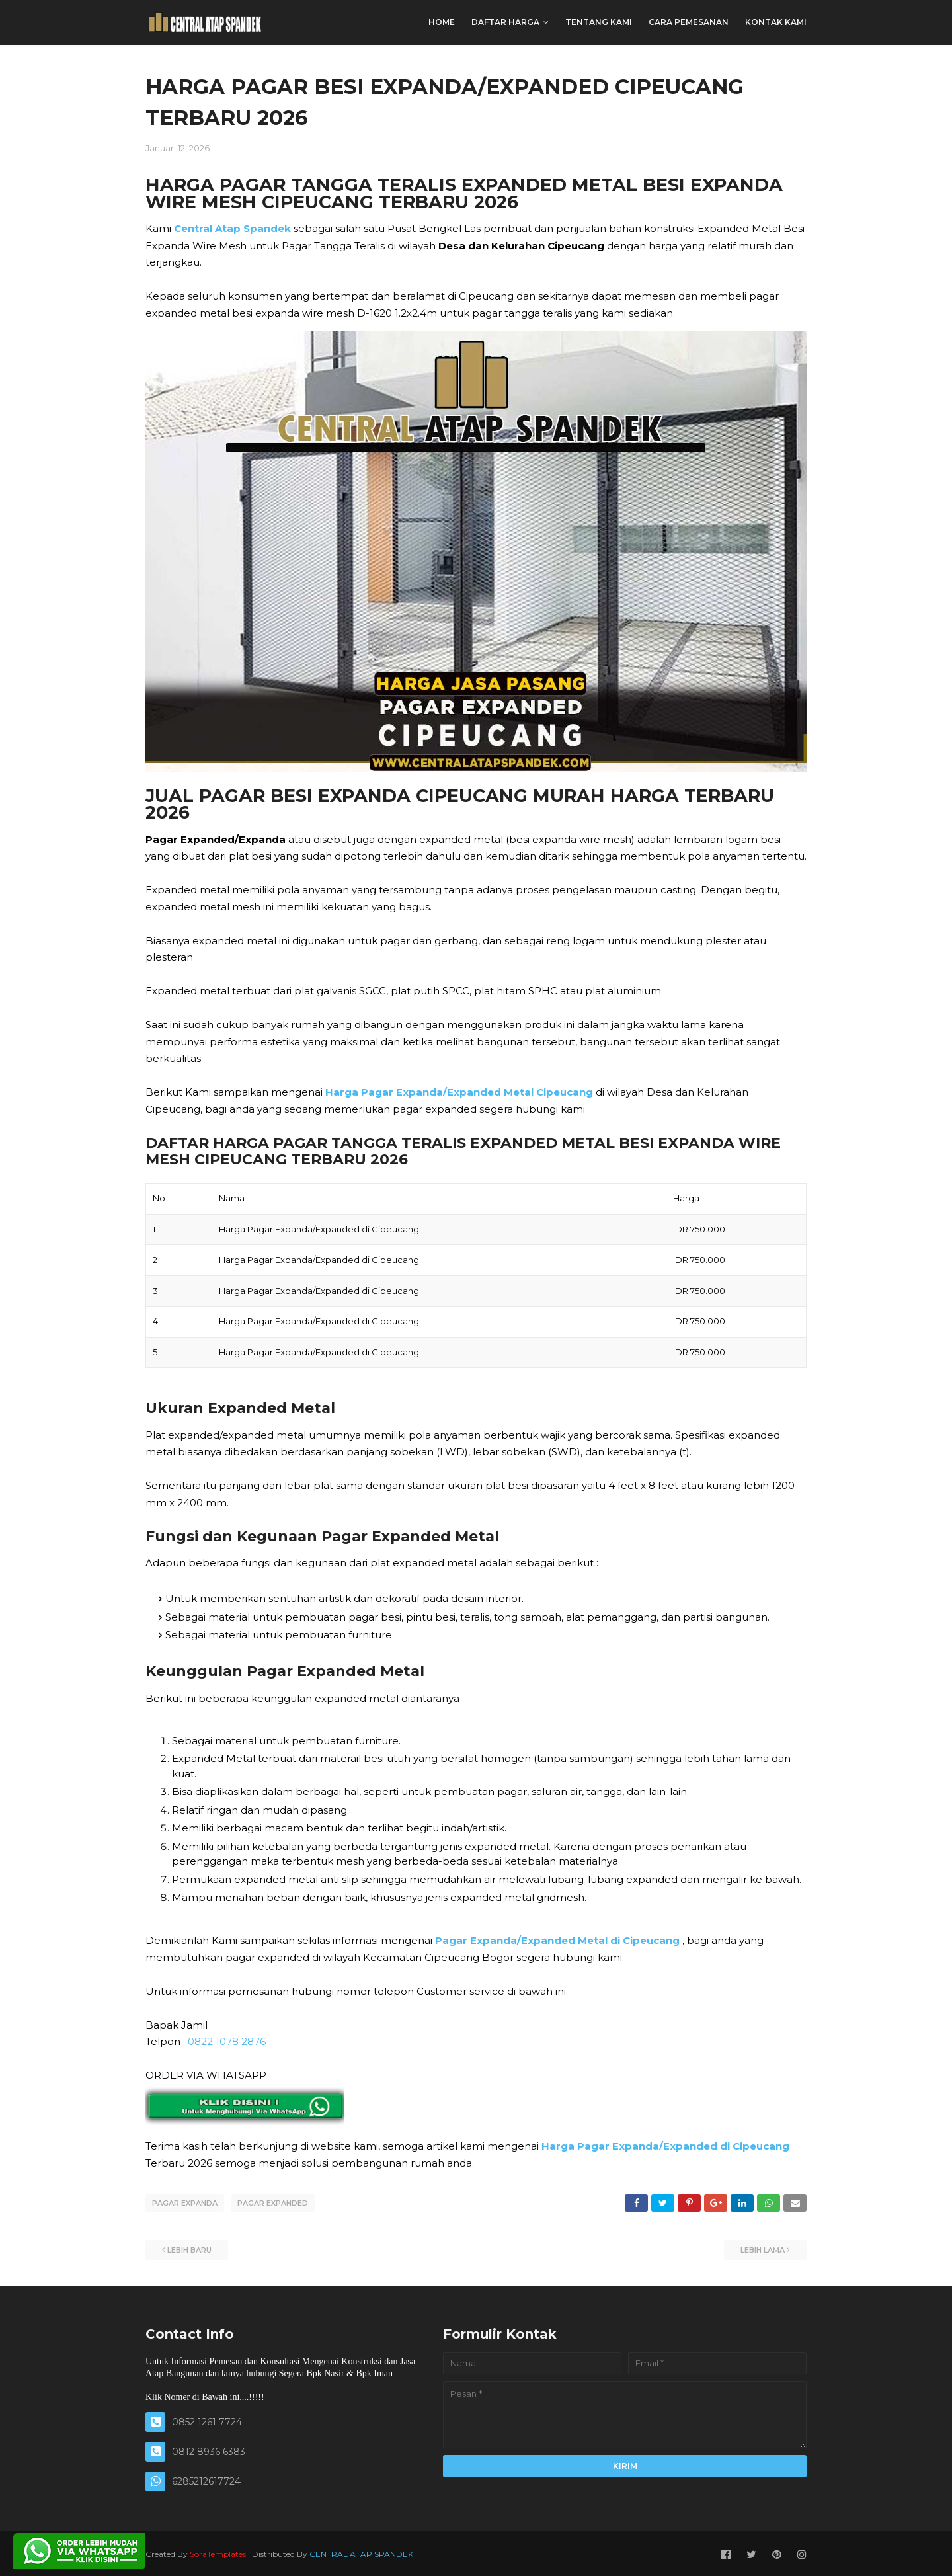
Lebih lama (762, 2248)
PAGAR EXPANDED (272, 2203)
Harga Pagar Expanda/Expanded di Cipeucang (665, 2146)
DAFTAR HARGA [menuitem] (505, 22)
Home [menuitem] (441, 22)
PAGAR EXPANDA (185, 2203)
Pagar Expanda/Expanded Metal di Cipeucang (557, 1940)
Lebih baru (189, 2248)
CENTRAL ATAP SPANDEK (361, 2552)
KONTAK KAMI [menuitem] (776, 22)
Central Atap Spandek (232, 228)
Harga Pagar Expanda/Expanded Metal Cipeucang (459, 1092)
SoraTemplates (218, 2552)
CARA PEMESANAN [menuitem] (689, 22)
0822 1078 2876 (227, 2041)
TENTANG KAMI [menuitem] (598, 22)
